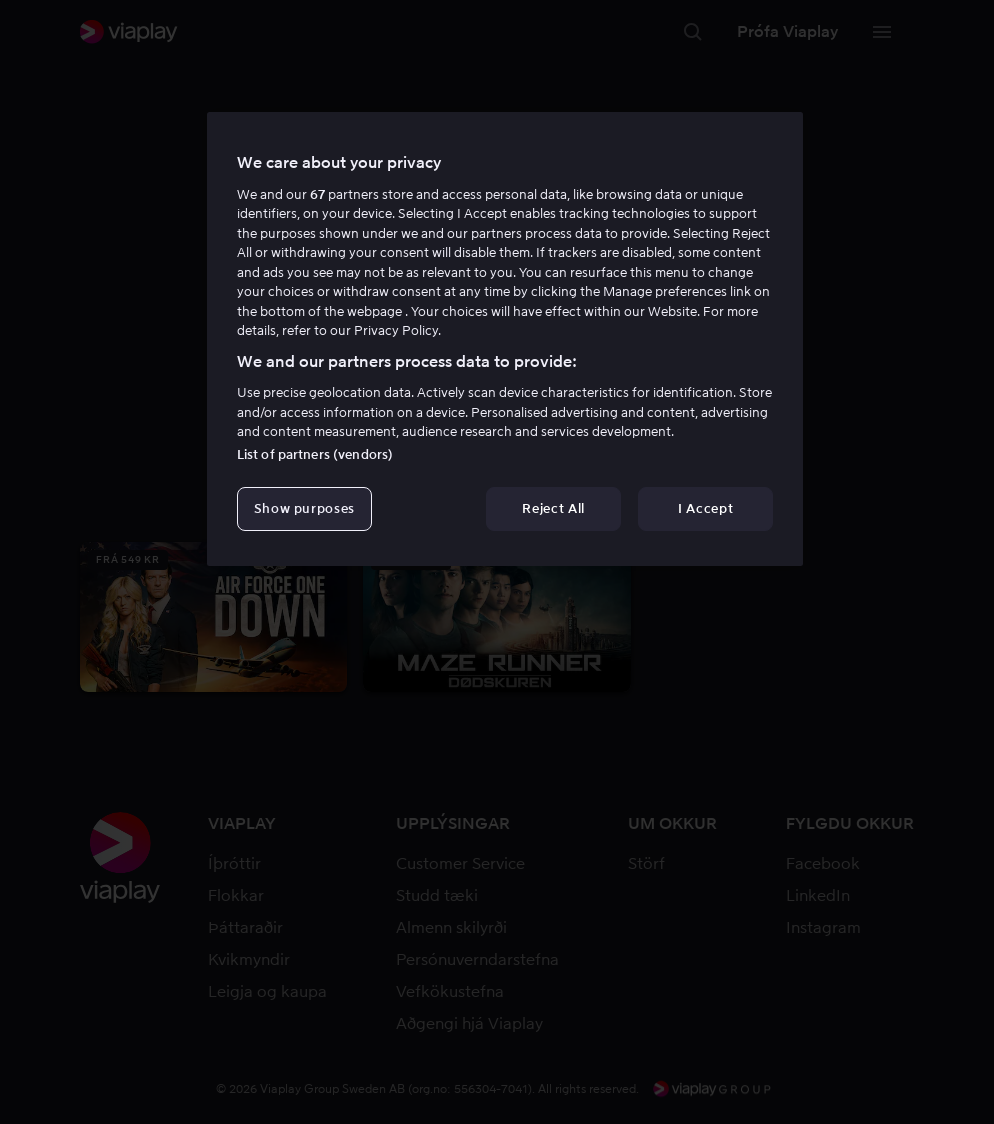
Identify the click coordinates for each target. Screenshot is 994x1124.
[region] (505, 339)
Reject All (553, 508)
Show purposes (304, 508)
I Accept (705, 508)
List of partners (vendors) (315, 454)
